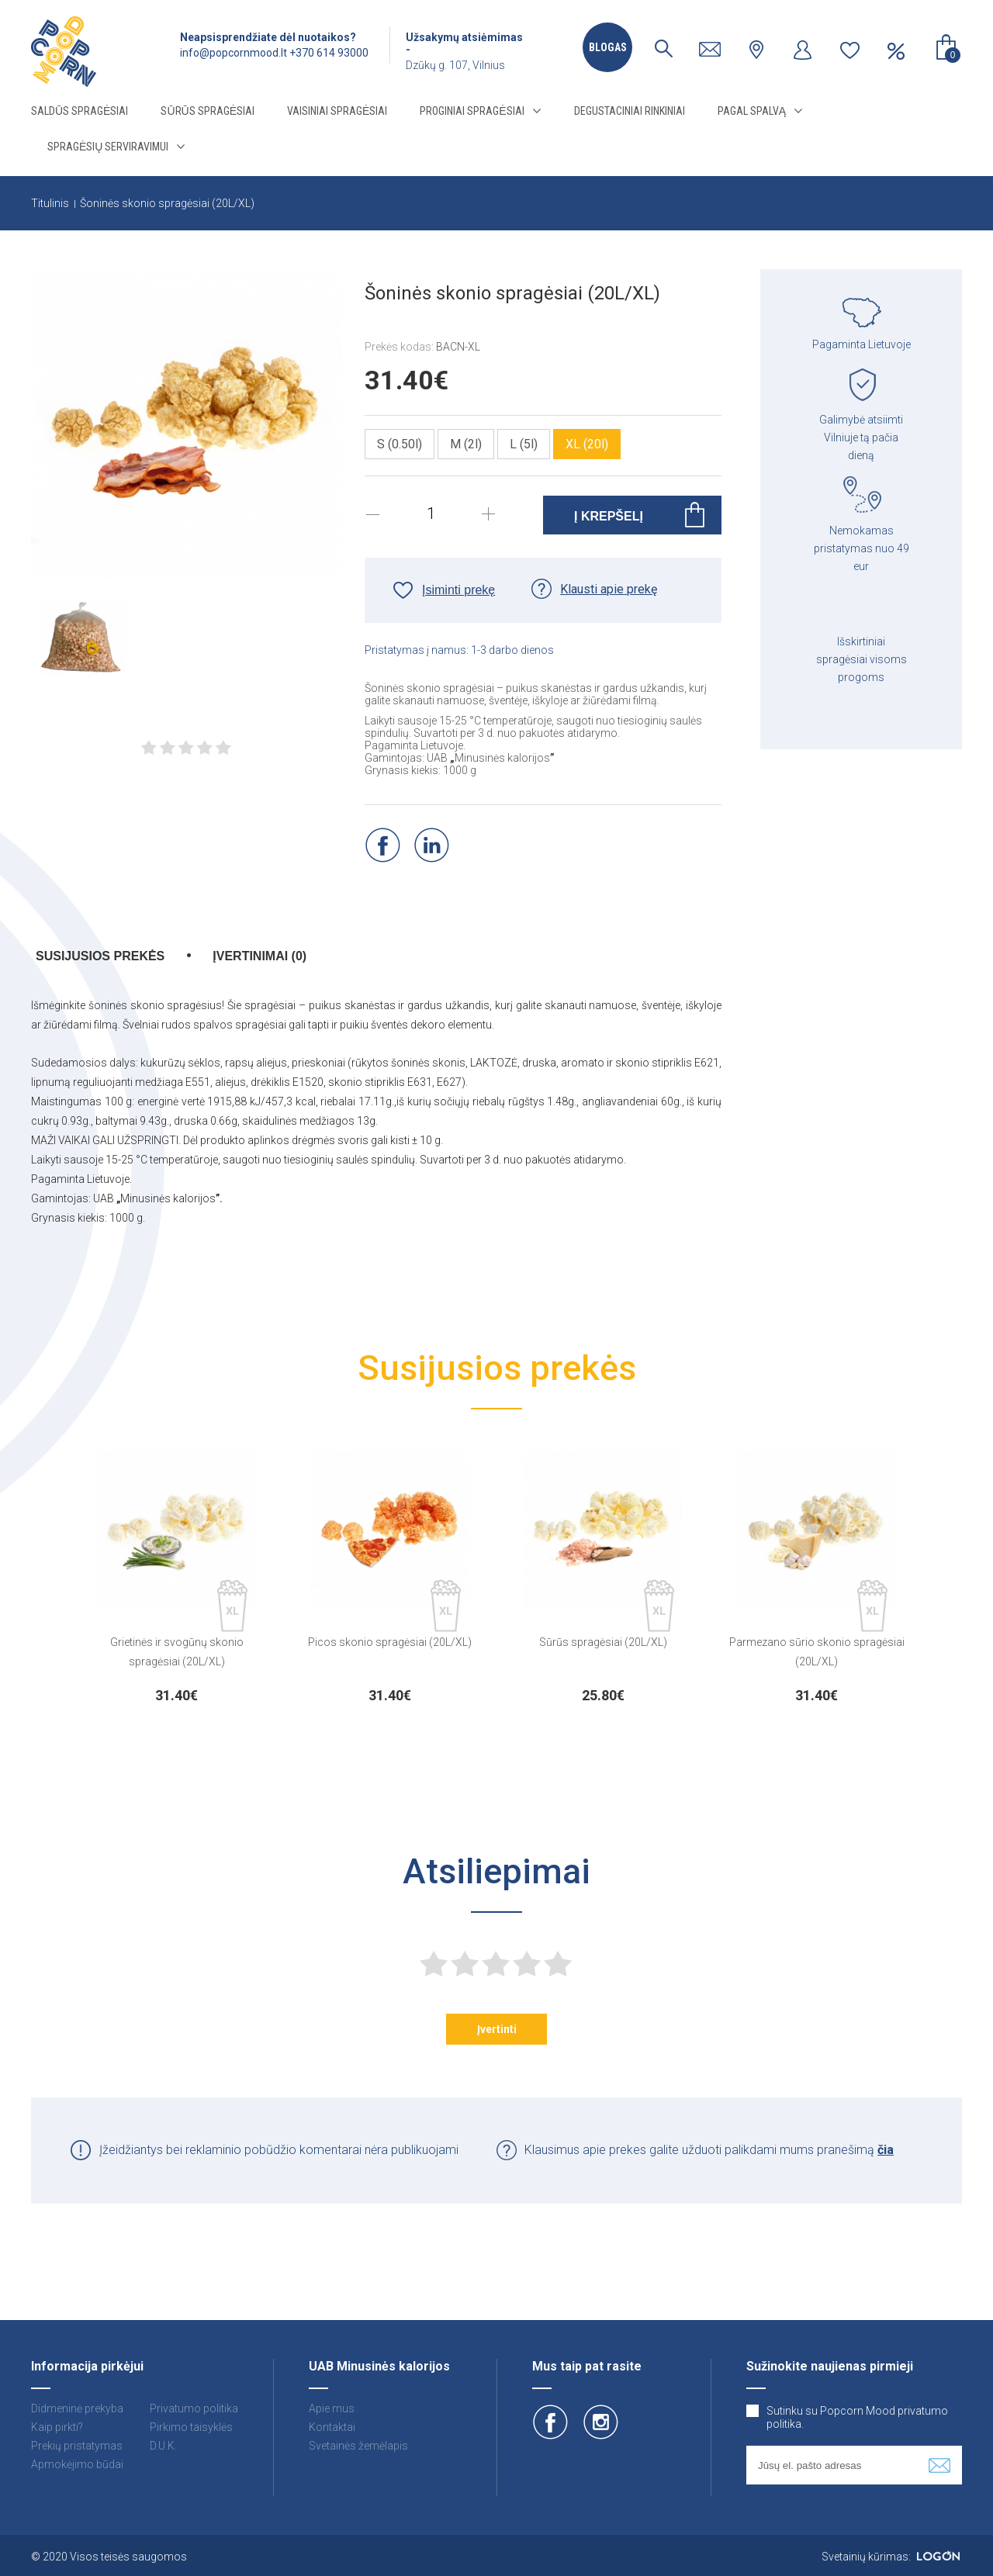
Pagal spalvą (752, 111)
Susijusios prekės (100, 956)
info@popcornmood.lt (233, 53)
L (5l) (524, 444)
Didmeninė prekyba (77, 2408)
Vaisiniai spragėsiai (337, 111)
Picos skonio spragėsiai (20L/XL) (390, 1642)
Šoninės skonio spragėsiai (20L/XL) (167, 203)
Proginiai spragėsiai (472, 111)
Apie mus (332, 2408)
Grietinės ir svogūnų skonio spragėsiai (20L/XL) (177, 1652)
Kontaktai (332, 2427)
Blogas (608, 47)
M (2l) (466, 444)
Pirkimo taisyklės (191, 2427)
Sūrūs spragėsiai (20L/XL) (603, 1642)
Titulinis (50, 203)
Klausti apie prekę (608, 589)
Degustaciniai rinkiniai (629, 111)
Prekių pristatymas (77, 2445)
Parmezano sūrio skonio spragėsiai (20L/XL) (817, 1652)
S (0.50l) (399, 444)
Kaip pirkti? (57, 2427)
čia (885, 2149)
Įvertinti (497, 2029)
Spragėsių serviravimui (107, 146)
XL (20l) (587, 444)
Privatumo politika (194, 2408)
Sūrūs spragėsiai (207, 111)
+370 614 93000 (328, 53)
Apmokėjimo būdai (77, 2464)
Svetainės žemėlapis (358, 2445)
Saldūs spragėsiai (79, 111)
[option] (176, 1573)
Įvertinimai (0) (259, 956)
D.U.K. (163, 2445)
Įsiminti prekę (458, 589)
